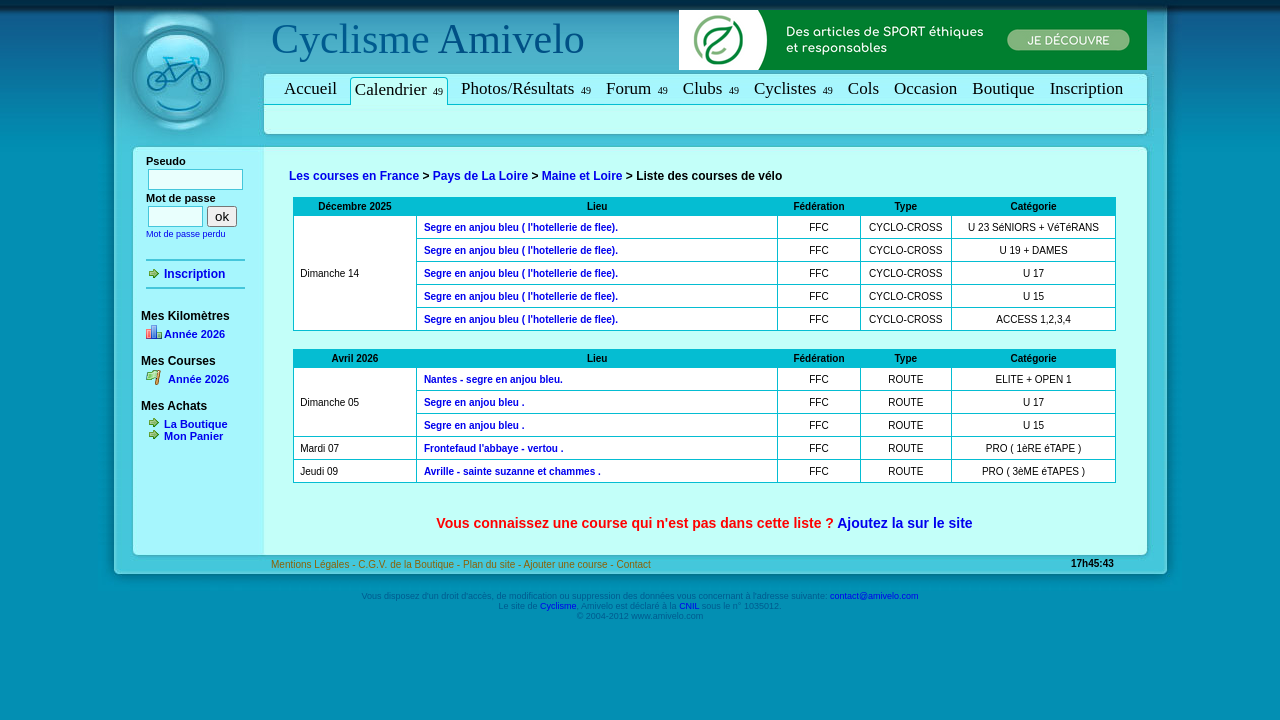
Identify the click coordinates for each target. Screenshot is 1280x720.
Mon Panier (193, 436)
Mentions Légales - (314, 564)
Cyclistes (793, 88)
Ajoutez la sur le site (904, 523)
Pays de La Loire (480, 176)
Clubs (711, 88)
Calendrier (399, 89)
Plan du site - (493, 564)
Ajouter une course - (570, 564)
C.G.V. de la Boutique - (410, 564)
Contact (633, 564)
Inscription (1087, 88)
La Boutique (196, 424)
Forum (637, 88)
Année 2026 (194, 334)
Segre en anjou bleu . (474, 402)
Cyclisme (350, 39)
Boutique (1003, 88)
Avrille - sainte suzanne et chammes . (512, 471)
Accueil (310, 88)
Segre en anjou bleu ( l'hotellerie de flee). (521, 227)
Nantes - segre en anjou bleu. (493, 379)
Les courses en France (354, 176)
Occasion (925, 88)
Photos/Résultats (526, 88)
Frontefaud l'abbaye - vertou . (494, 448)
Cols (863, 88)
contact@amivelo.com (874, 596)
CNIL (689, 606)
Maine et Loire (582, 176)
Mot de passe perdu (186, 234)
